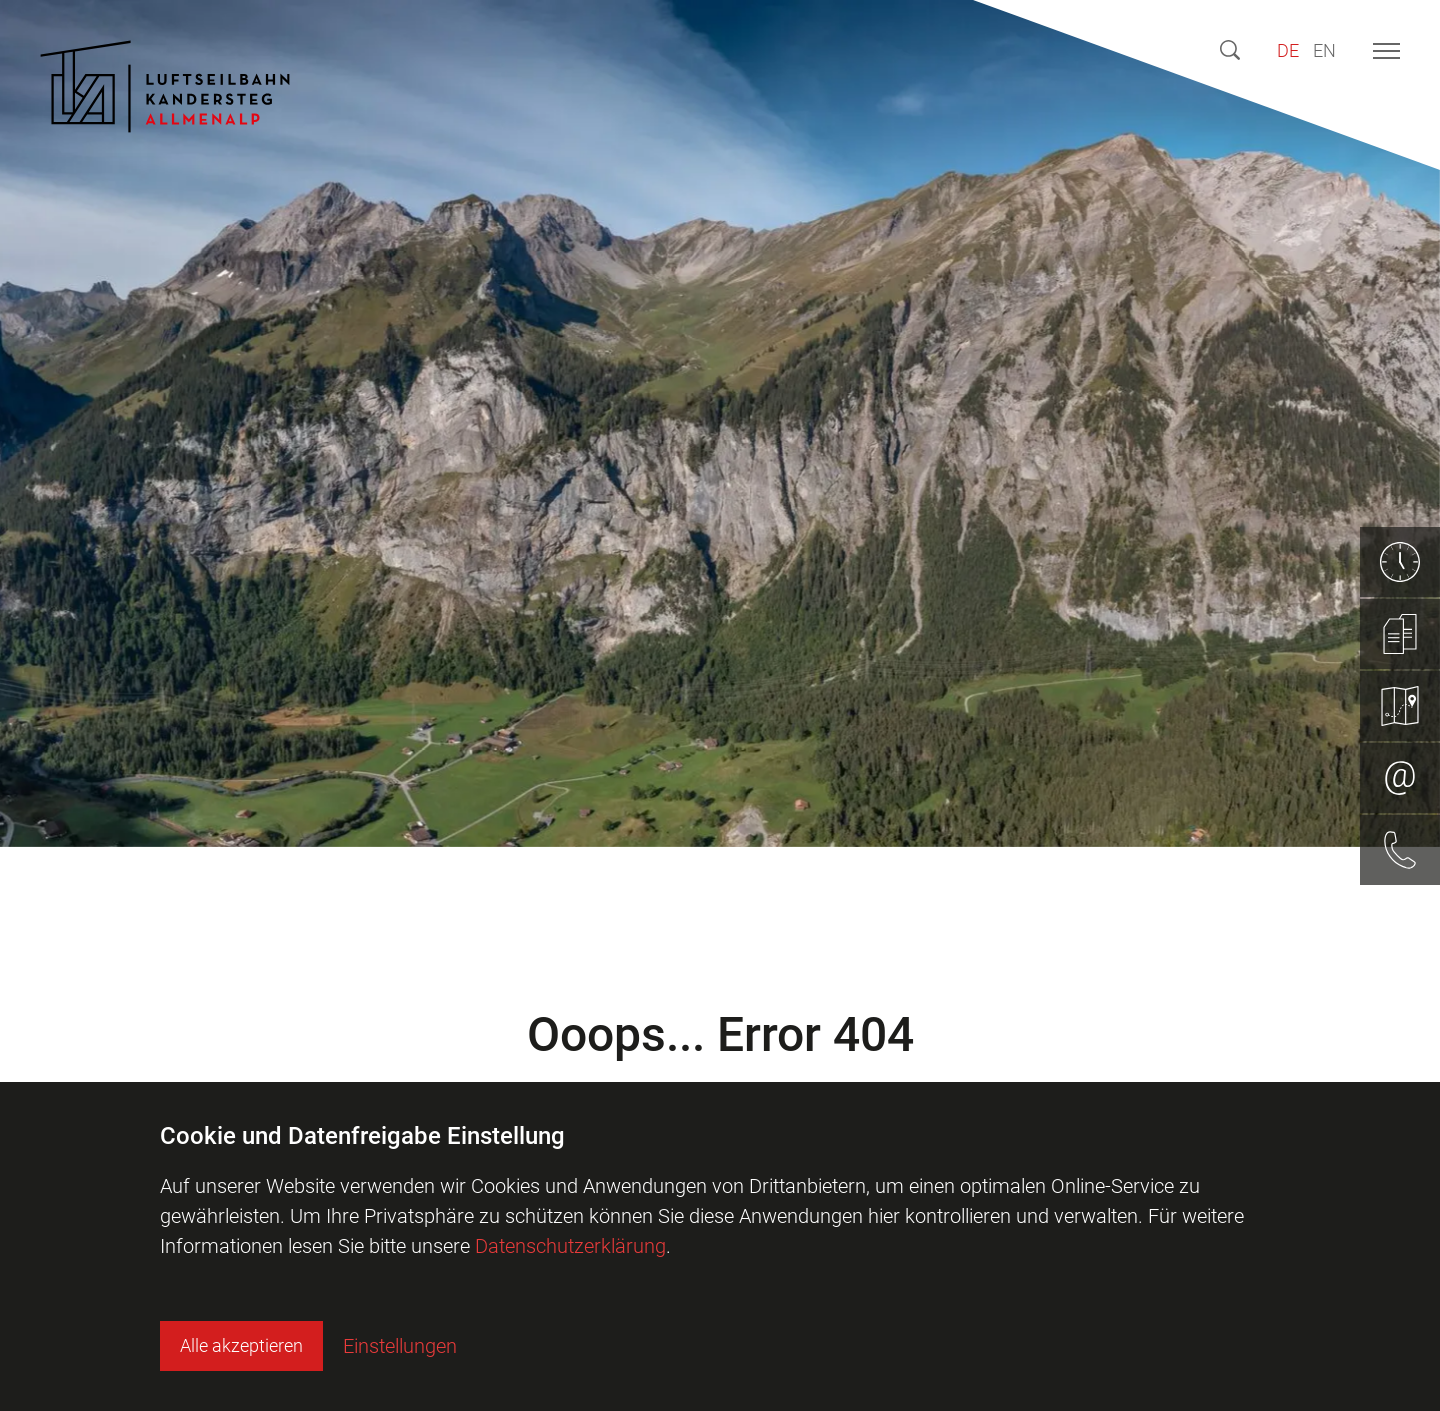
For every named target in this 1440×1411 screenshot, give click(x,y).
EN (1324, 50)
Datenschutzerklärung (570, 1246)
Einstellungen (400, 1346)
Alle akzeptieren (241, 1345)
